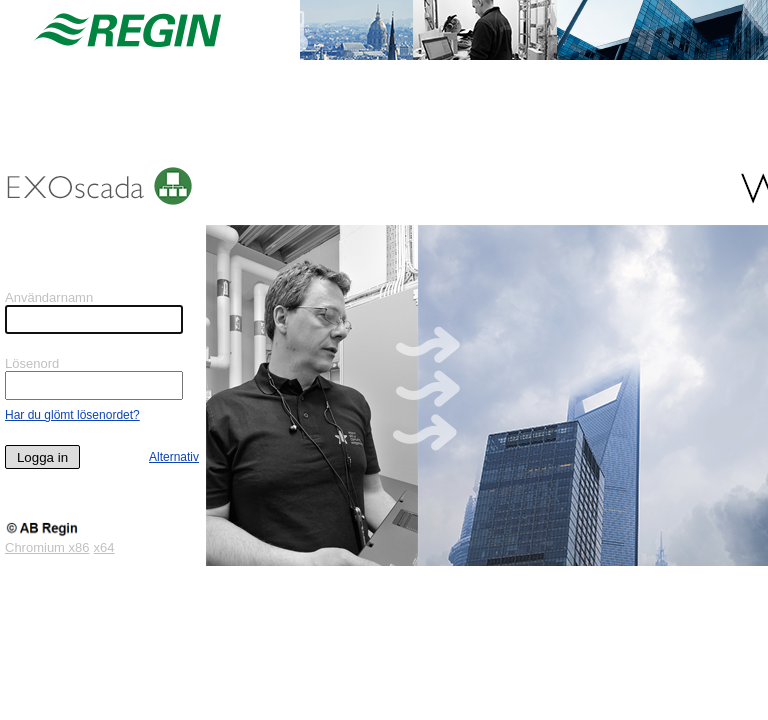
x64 (104, 547)
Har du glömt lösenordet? (72, 415)
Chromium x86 (47, 547)
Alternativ (174, 457)
